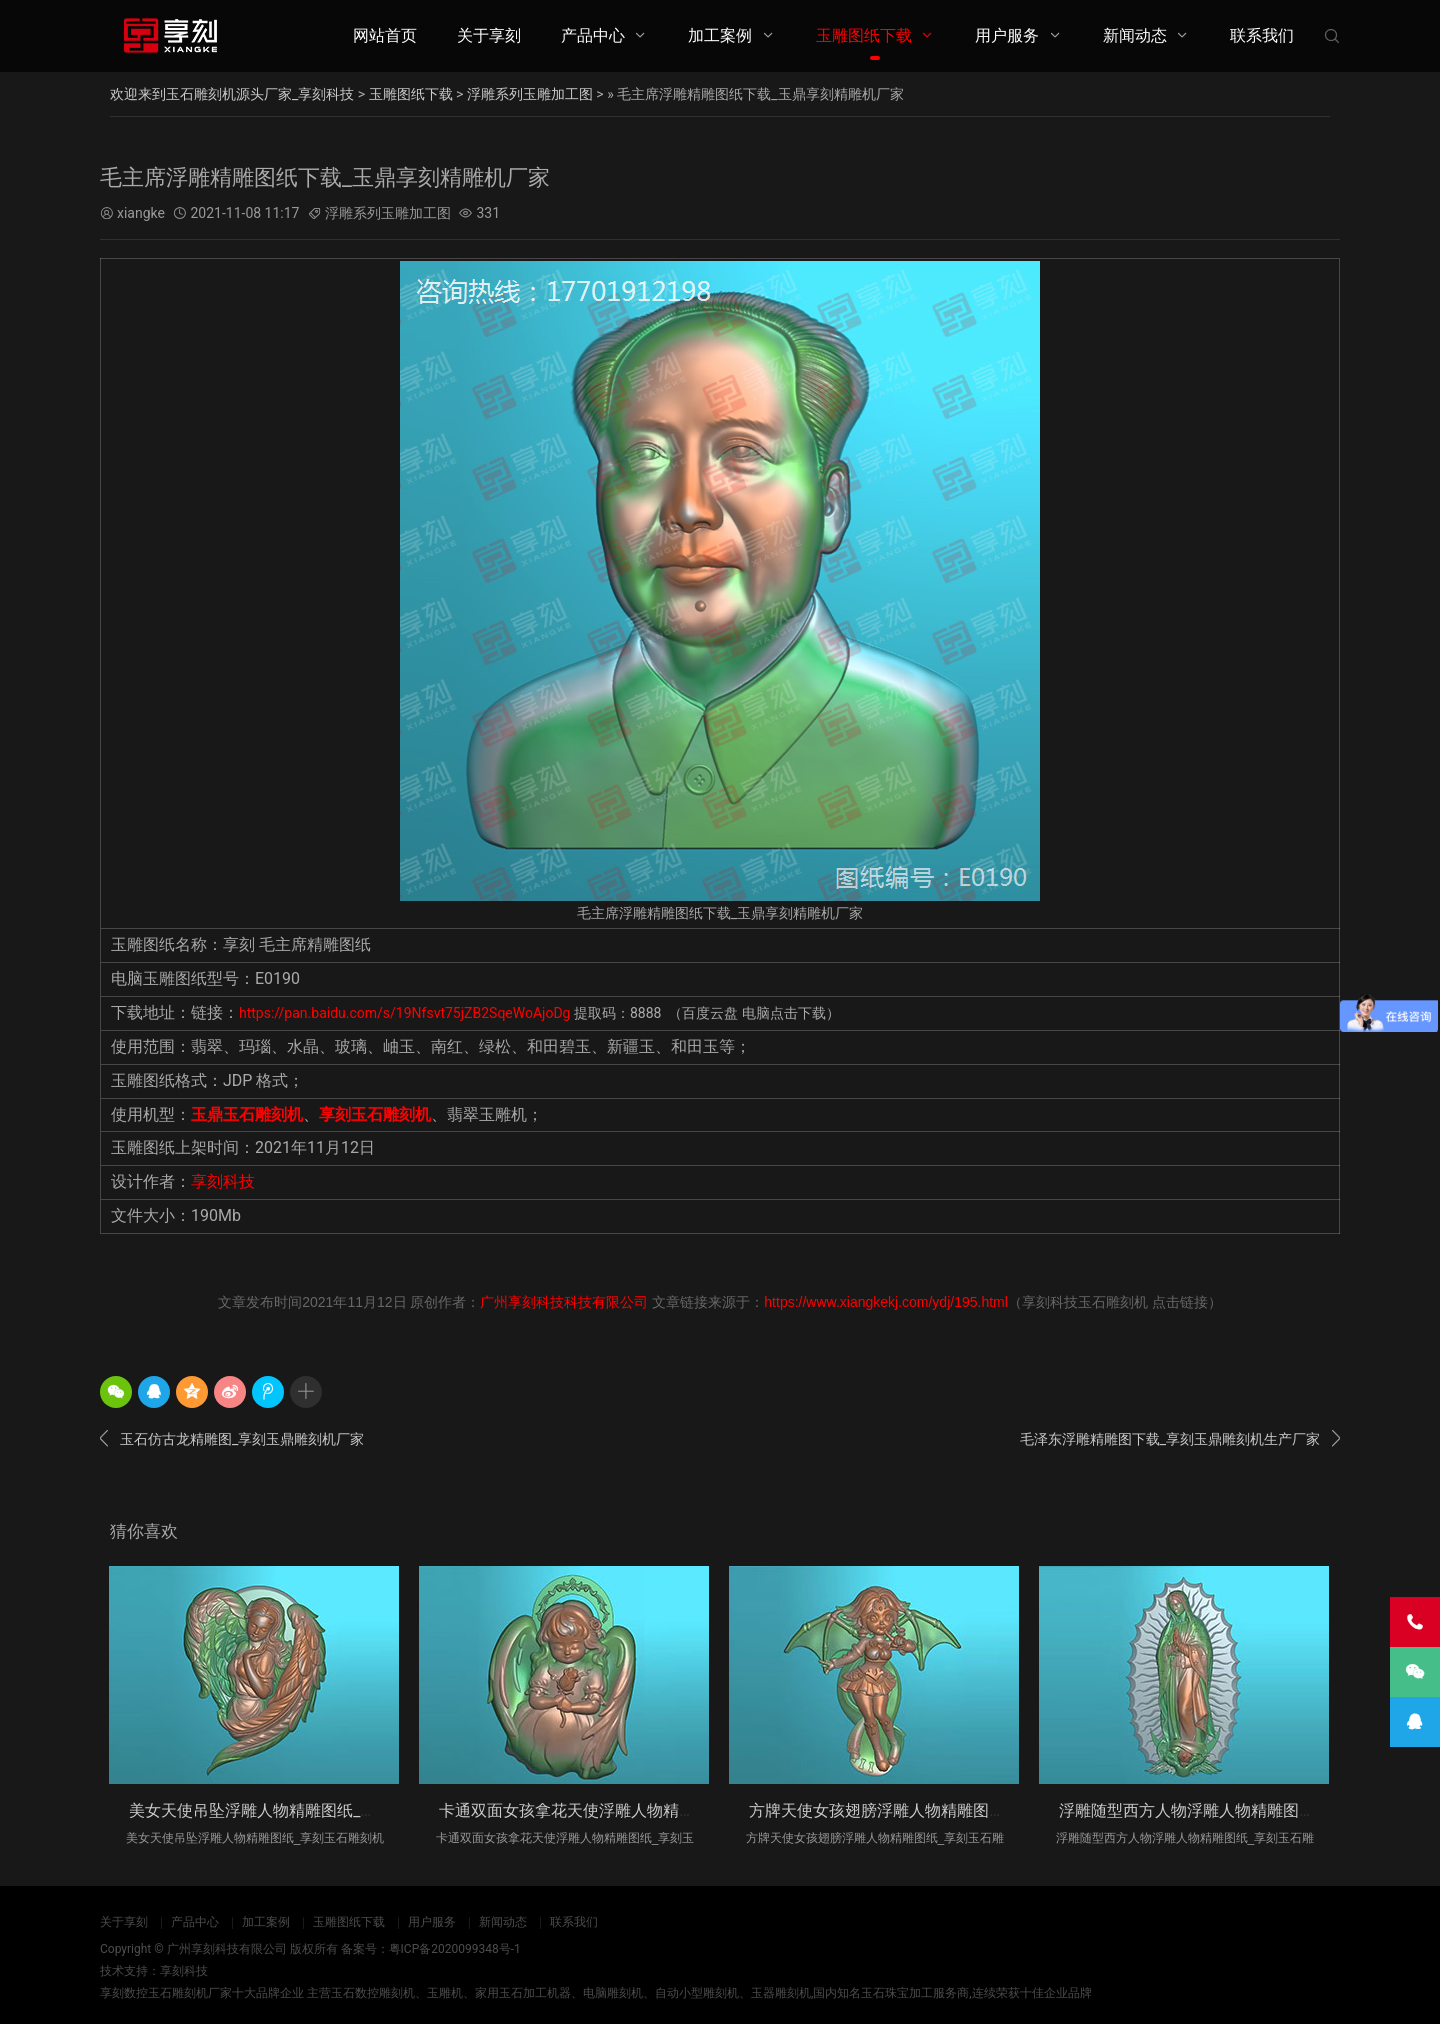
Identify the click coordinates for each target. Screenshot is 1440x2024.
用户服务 (1007, 35)
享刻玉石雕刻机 (375, 1113)
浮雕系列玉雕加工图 (530, 94)
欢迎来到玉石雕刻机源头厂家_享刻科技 (232, 94)
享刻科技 (223, 1181)
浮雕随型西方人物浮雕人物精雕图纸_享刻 (1206, 1809)
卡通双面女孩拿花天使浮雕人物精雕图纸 (583, 1809)
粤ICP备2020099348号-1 (455, 1949)
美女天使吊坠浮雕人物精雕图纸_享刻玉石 (276, 1809)
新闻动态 (1135, 35)
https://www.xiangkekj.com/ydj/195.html (886, 1302)
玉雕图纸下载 (864, 35)
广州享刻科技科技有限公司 (564, 1302)
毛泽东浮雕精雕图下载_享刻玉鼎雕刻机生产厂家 (1180, 1439)
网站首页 (385, 35)
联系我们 (1262, 35)
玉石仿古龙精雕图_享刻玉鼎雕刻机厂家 (232, 1439)
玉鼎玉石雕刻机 (247, 1113)
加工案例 (720, 35)
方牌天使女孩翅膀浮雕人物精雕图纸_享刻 (896, 1809)
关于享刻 (489, 35)
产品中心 (593, 35)
